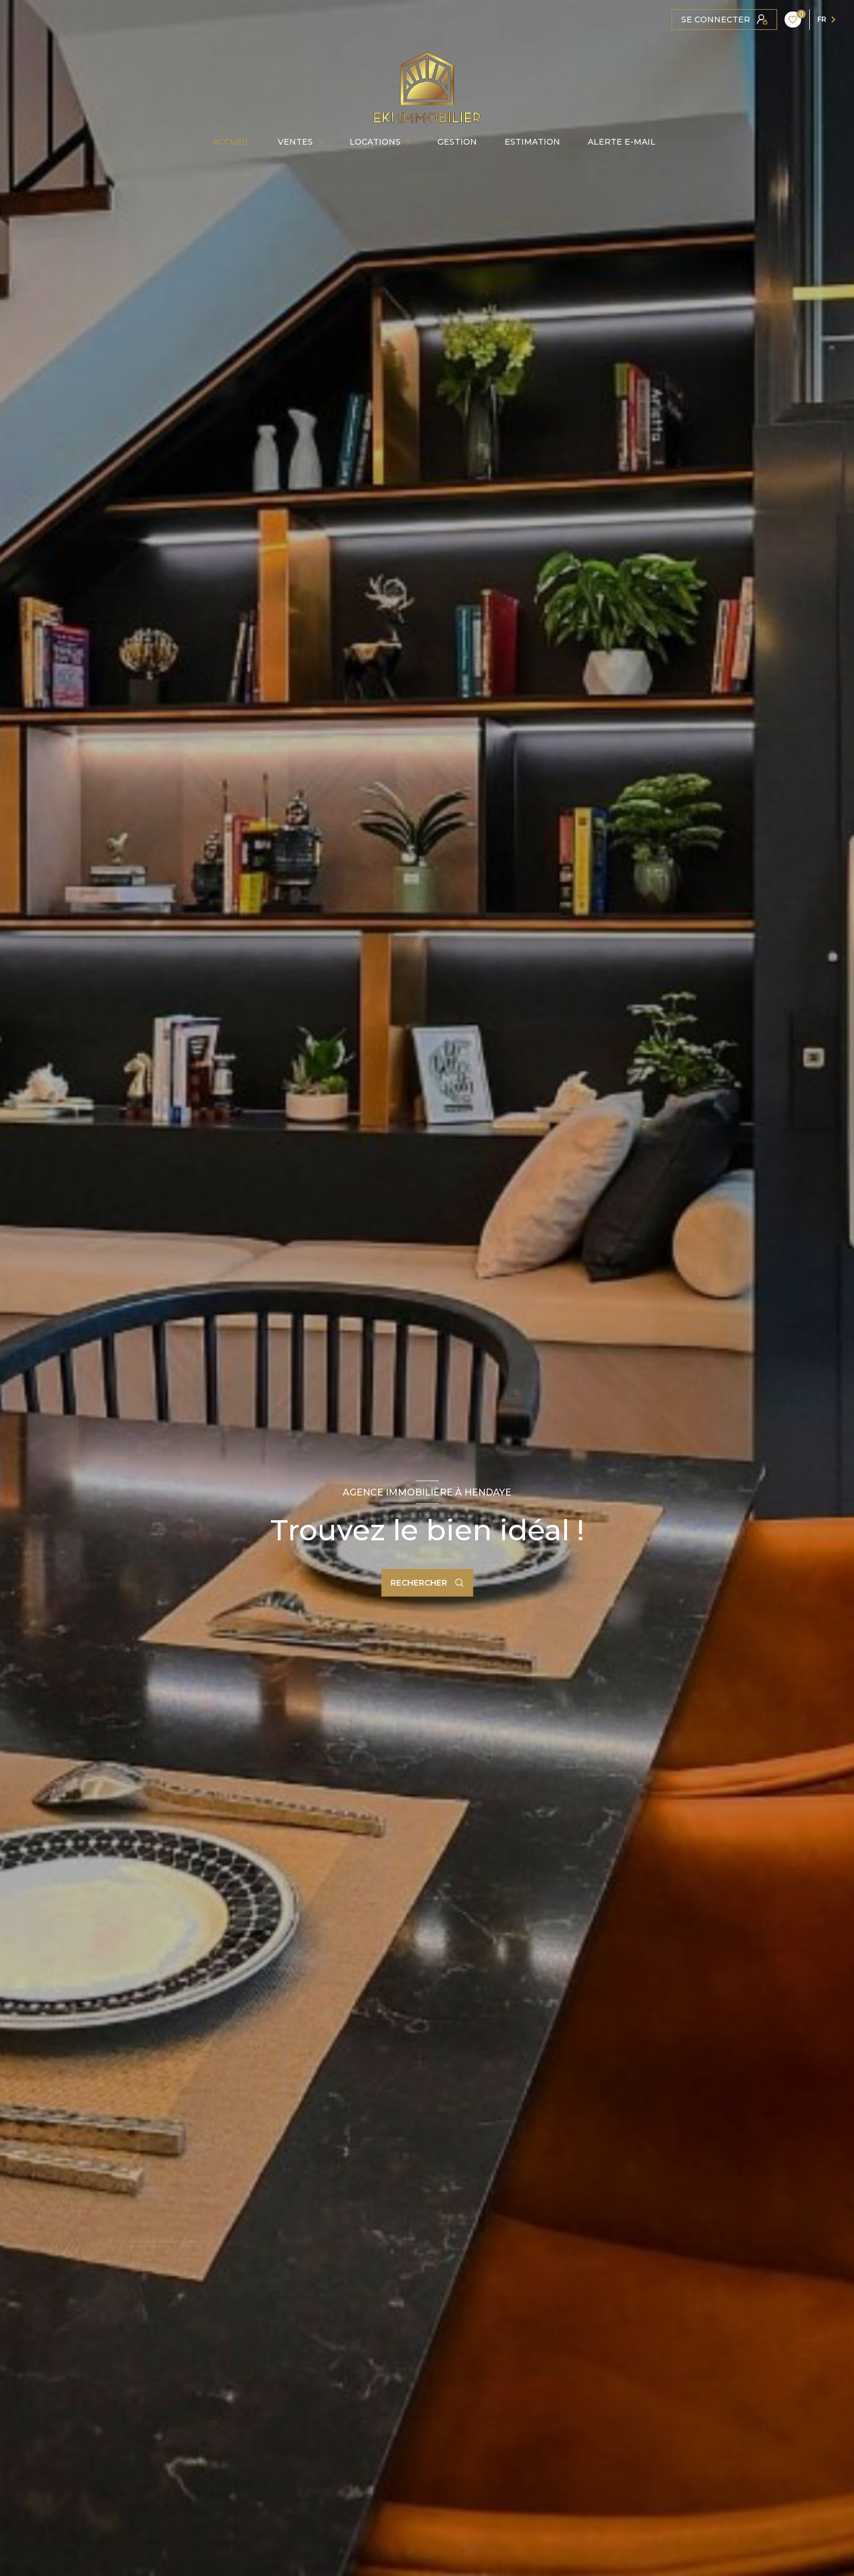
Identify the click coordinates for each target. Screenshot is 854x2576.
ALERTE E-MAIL (621, 142)
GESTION (457, 142)
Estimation (532, 142)
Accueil (231, 142)
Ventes (295, 142)
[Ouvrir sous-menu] (323, 142)
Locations (375, 142)
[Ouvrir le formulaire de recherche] (427, 1583)
